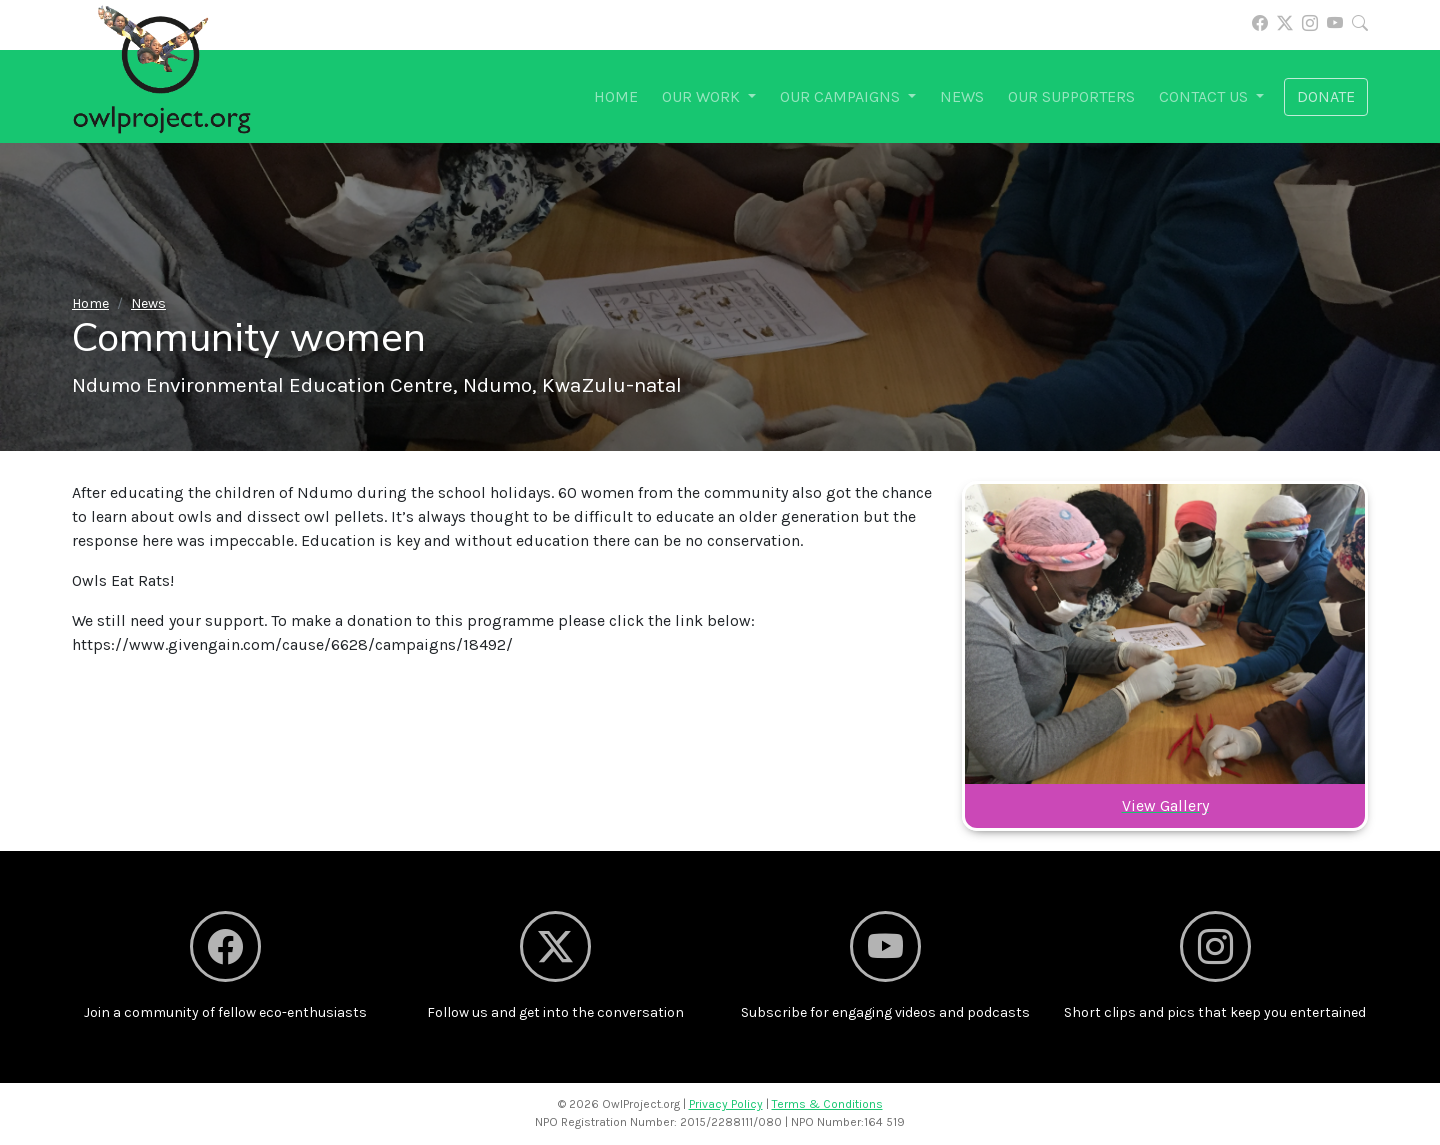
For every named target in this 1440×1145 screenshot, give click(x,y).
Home (616, 96)
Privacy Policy (726, 1104)
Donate (1326, 96)
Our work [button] (703, 96)
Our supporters (1071, 96)
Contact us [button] (1205, 96)
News (962, 96)
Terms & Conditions (827, 1104)
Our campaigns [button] (842, 96)
